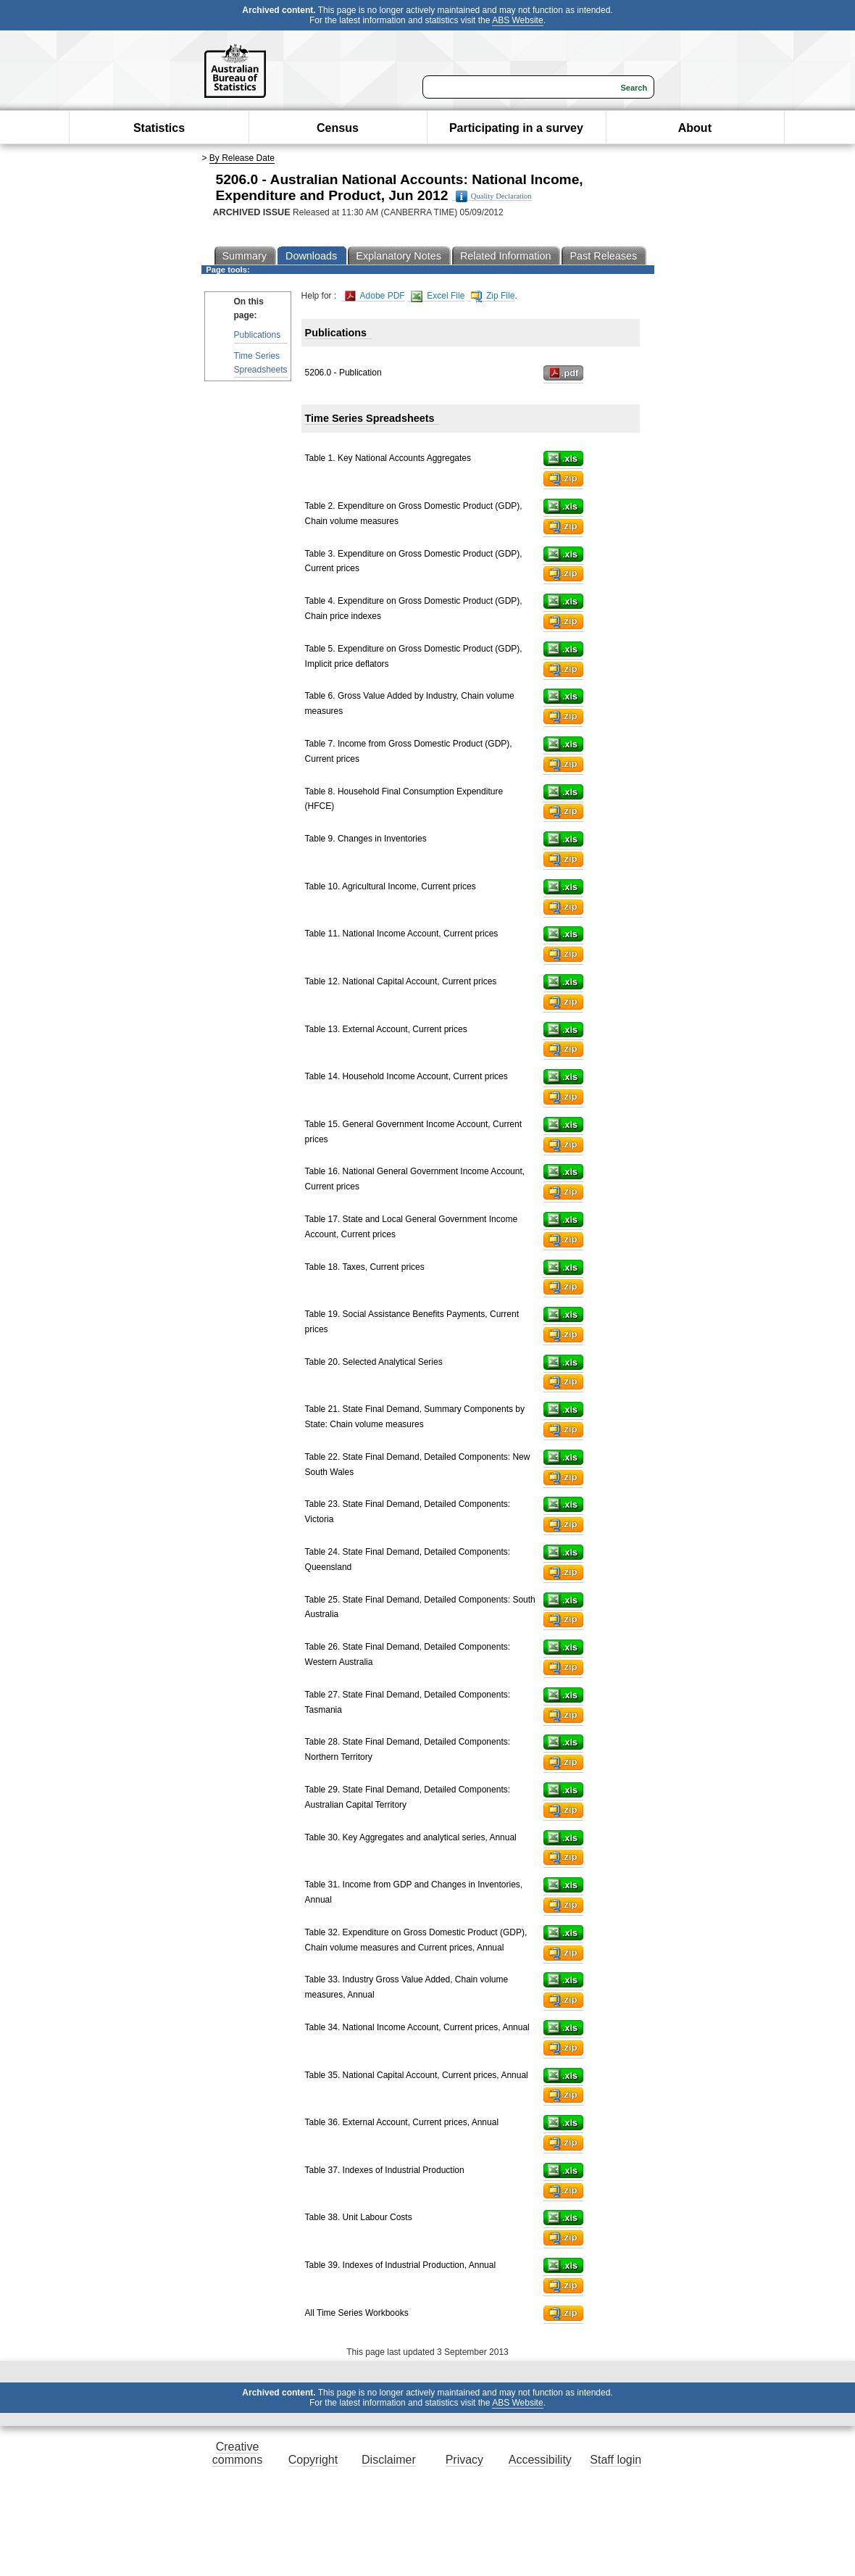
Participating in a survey (516, 128)
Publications (257, 335)
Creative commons (237, 2453)
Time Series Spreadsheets (261, 363)
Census (338, 128)
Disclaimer (389, 2460)
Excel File (437, 296)
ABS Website (517, 20)
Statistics (159, 128)
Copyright (313, 2460)
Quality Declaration (494, 196)
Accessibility (540, 2460)
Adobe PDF (375, 296)
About (695, 128)
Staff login (615, 2460)
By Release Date (242, 158)
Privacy (464, 2460)
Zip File (493, 296)
